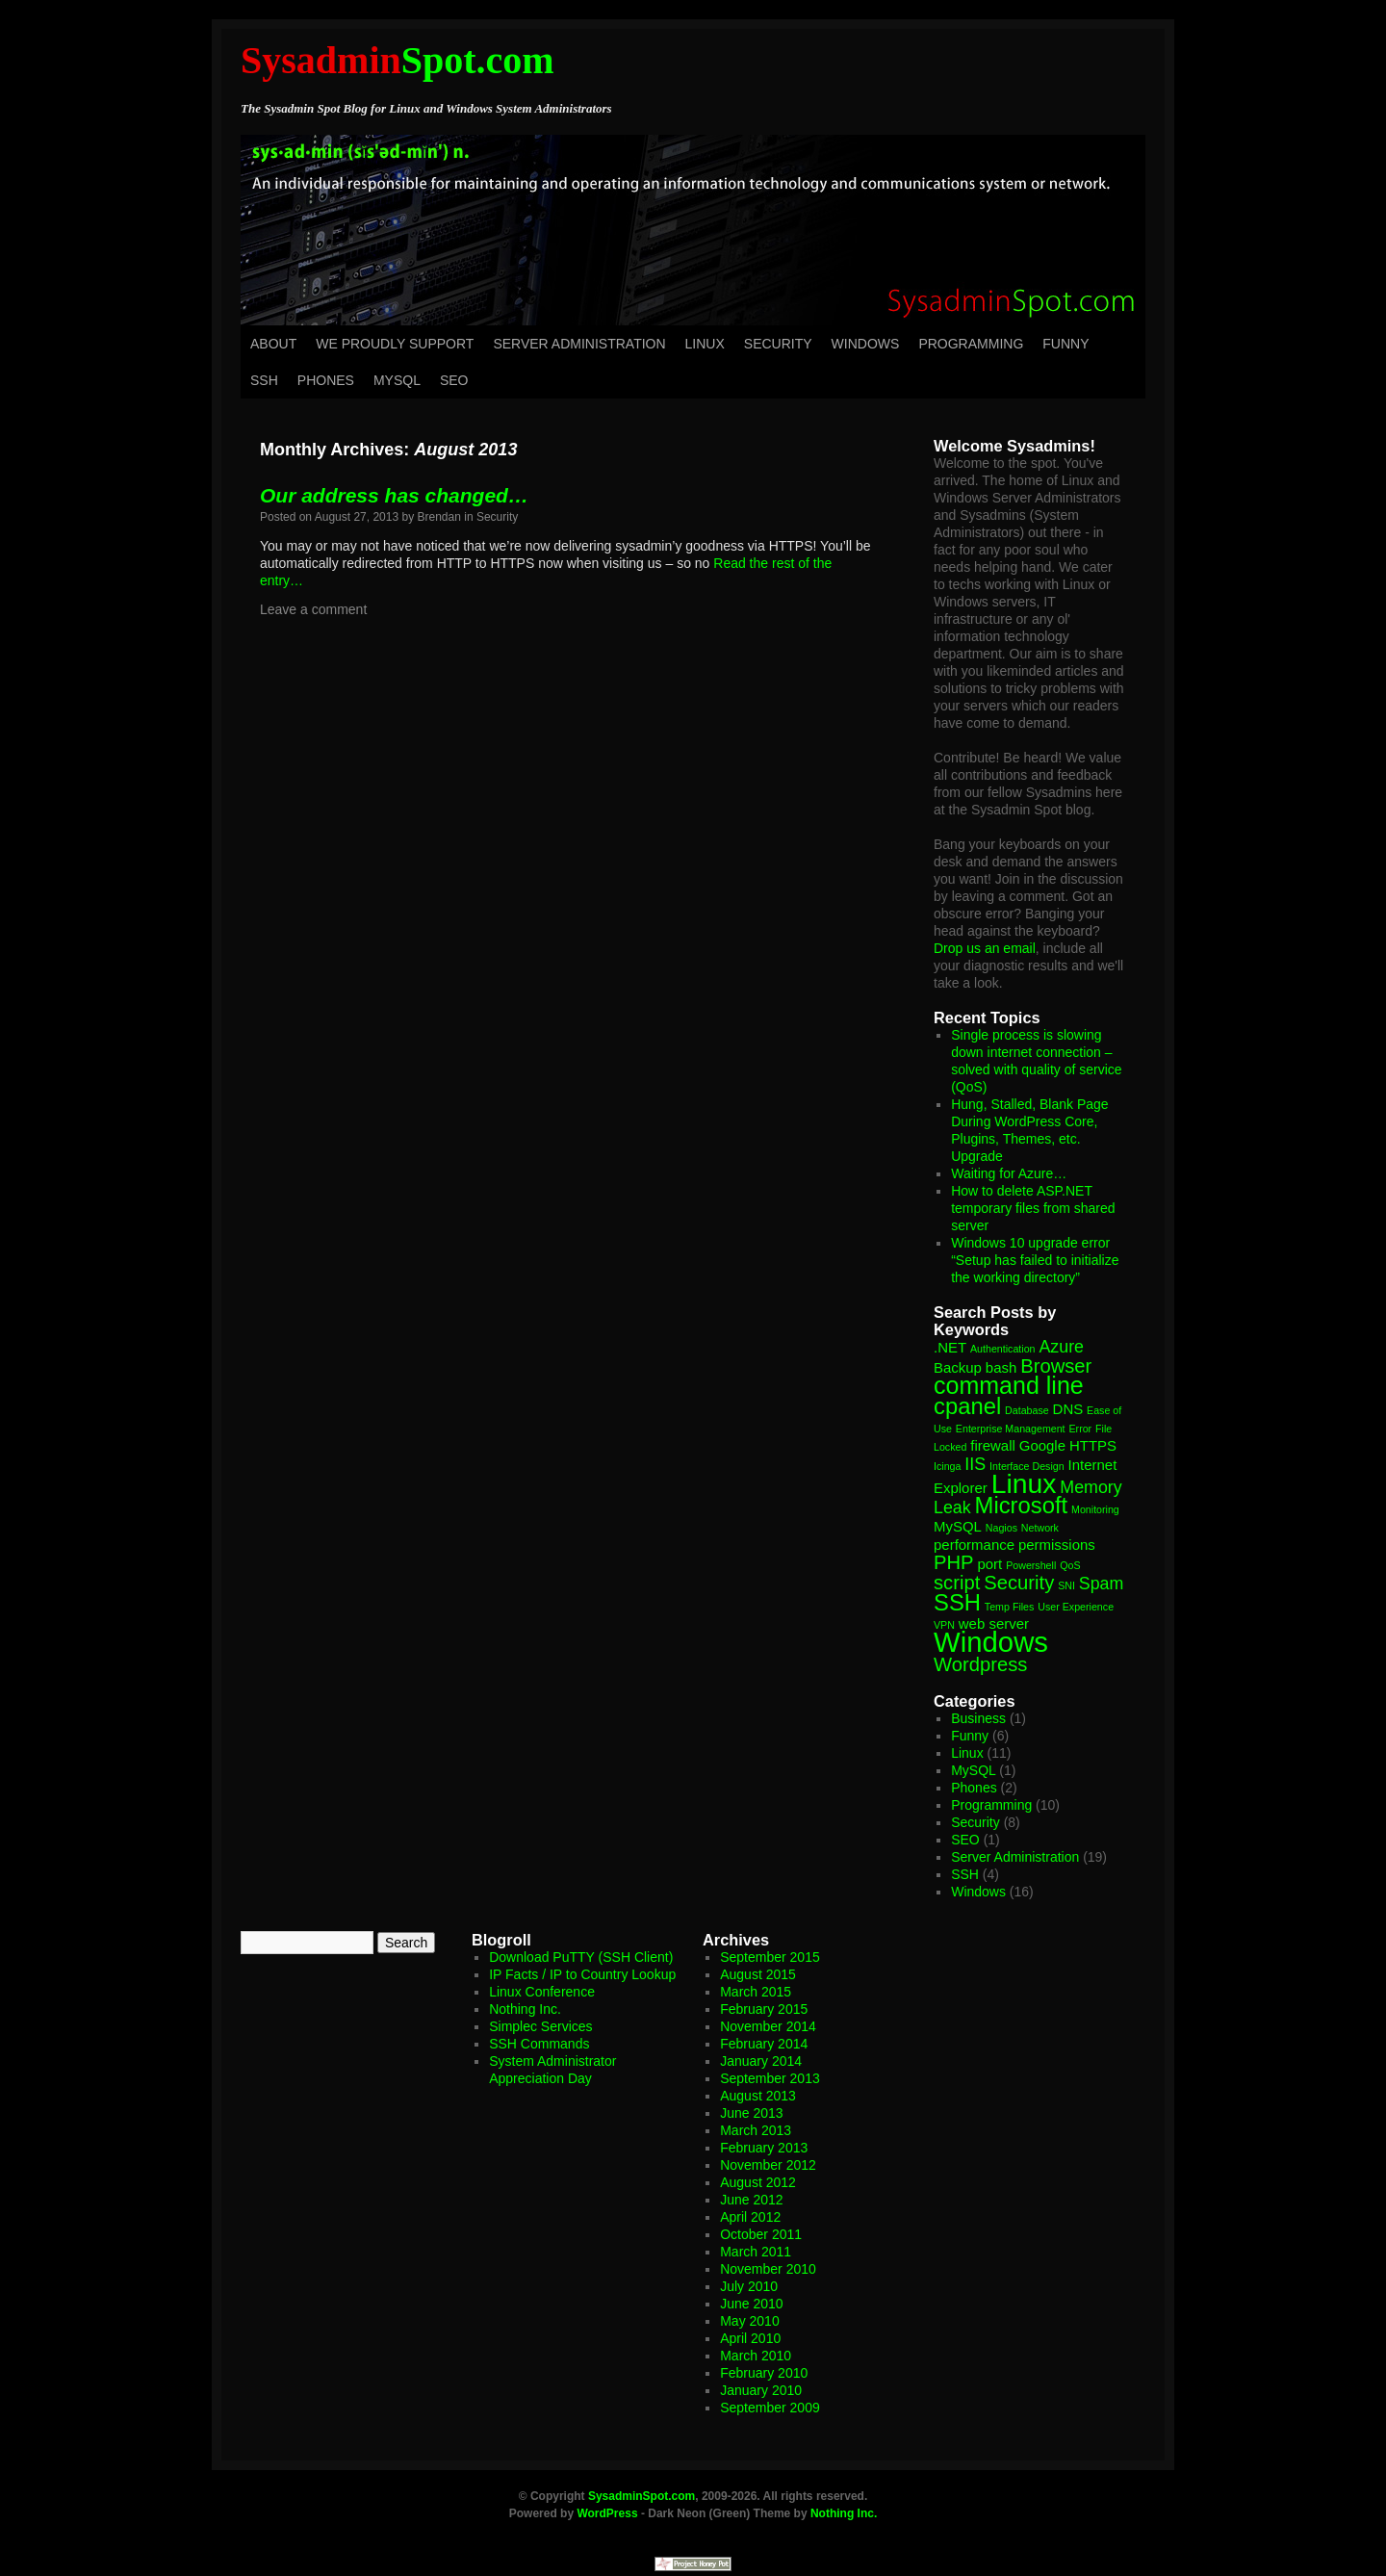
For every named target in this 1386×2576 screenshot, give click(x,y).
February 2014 (764, 2043)
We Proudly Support (395, 343)
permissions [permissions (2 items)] (1056, 1544)
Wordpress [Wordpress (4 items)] (980, 1664)
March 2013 (755, 2130)
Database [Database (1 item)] (1027, 1410)
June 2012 (751, 2199)
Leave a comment (313, 609)
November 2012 (768, 2165)
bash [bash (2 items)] (1001, 1367)
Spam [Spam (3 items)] (1101, 1583)
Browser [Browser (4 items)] (1055, 1366)
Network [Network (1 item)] (1040, 1527)
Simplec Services (540, 2026)
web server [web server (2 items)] (994, 1623)
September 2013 (770, 2078)
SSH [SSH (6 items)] (957, 1602)
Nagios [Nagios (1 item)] (1001, 1527)
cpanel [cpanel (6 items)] (967, 1406)
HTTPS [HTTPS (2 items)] (1092, 1445)
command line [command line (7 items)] (1009, 1385)
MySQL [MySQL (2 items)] (958, 1526)
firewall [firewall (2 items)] (992, 1445)
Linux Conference (542, 1991)
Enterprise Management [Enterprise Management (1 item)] (1010, 1428)
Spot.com (397, 60)
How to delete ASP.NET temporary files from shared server (1033, 1208)
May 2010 (749, 2321)
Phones (325, 380)
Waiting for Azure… (1008, 1173)
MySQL (397, 380)
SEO (454, 380)
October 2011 (761, 2234)
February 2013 (764, 2147)
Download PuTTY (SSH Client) (581, 1957)
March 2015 (755, 1991)
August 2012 (758, 2182)
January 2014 (761, 2061)
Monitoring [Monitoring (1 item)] (1095, 1509)
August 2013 (758, 2095)
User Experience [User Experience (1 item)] (1076, 1606)
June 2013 (751, 2113)
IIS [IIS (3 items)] (975, 1464)
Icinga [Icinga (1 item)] (947, 1466)
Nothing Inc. (525, 2009)
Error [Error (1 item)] (1079, 1428)
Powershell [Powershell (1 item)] (1031, 1565)
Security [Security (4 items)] (1019, 1582)
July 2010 (749, 2286)
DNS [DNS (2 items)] (1068, 1409)
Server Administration (579, 343)
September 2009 (770, 2407)
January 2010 (761, 2390)
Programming (970, 343)
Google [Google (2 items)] (1042, 1445)
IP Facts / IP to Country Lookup (582, 1974)
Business (978, 1718)
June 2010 (751, 2303)
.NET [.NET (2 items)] (950, 1347)
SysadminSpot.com (641, 2496)
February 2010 (764, 2373)
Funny (1065, 343)
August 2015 (758, 1974)
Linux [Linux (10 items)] (1024, 1483)
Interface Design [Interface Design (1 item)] (1027, 1466)
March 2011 (755, 2251)
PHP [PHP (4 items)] (954, 1562)
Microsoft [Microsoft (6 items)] (1021, 1505)
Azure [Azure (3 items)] (1061, 1346)
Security (778, 343)
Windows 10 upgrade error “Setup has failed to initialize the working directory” (1034, 1260)
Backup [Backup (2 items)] (958, 1367)
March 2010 (755, 2355)
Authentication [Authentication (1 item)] (1003, 1348)
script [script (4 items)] (957, 1582)
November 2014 (768, 2026)
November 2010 (768, 2269)
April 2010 (750, 2338)
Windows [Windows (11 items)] (991, 1642)
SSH (264, 380)
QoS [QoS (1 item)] (1070, 1565)
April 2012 (750, 2217)
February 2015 (764, 2009)
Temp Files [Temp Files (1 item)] (1010, 1606)
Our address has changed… (394, 495)
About (273, 343)
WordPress (607, 2513)
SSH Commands (539, 2043)
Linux (705, 343)
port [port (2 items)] (989, 1564)
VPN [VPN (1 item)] (944, 1625)
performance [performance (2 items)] (974, 1544)
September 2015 (770, 1957)
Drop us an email (985, 948)
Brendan (439, 517)
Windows (866, 343)
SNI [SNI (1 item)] (1066, 1585)
